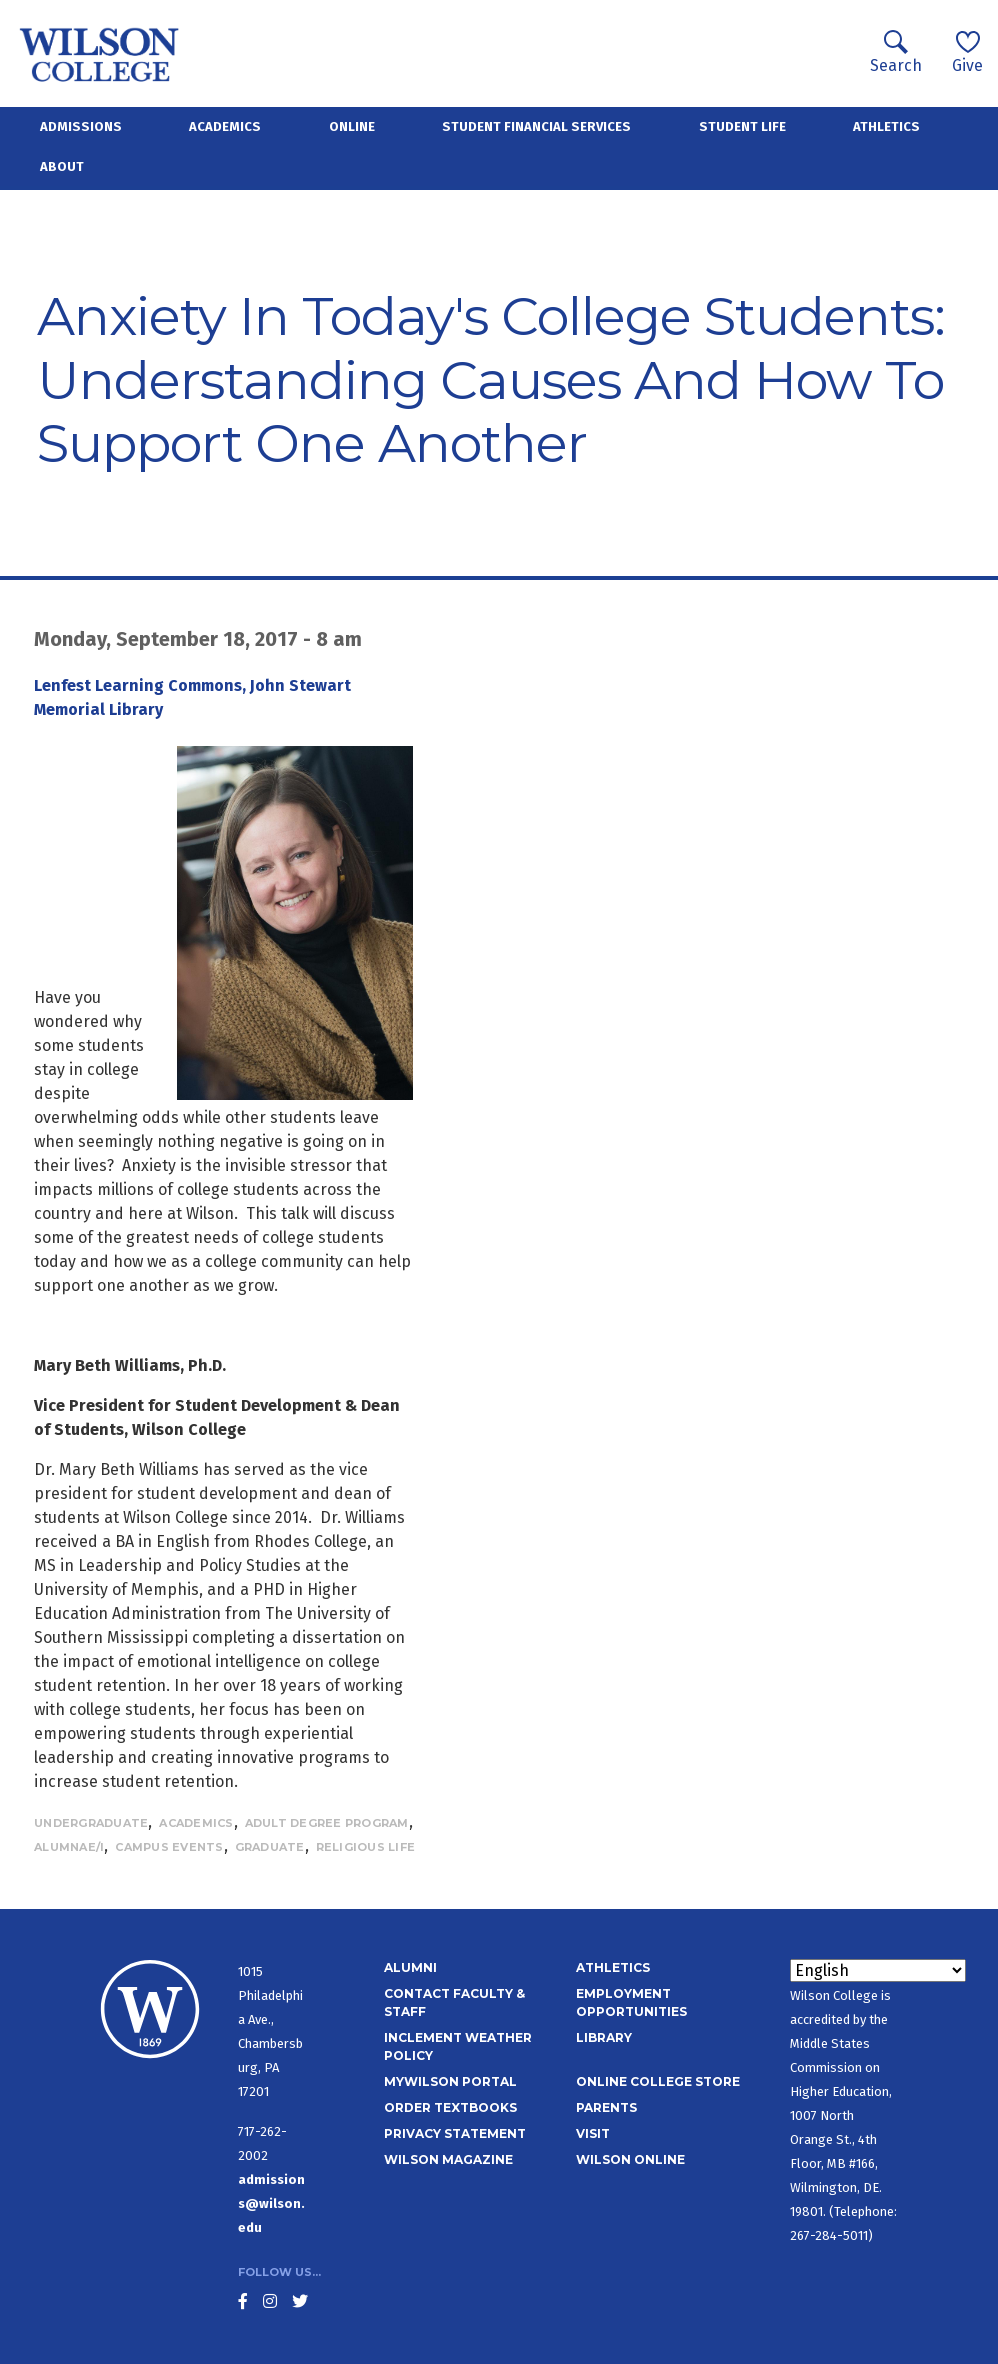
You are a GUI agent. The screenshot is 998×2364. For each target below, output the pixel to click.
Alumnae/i (69, 1847)
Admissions (81, 126)
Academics (225, 126)
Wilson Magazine (448, 2159)
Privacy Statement (455, 2133)
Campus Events (169, 1847)
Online (352, 126)
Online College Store (658, 2081)
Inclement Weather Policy (458, 2046)
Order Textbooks (450, 2107)
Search (896, 52)
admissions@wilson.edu (271, 2203)
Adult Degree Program (327, 1823)
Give (967, 52)
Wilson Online (630, 2159)
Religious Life (366, 1847)
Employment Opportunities (631, 2002)
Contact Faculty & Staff (454, 2002)
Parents (606, 2107)
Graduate (270, 1847)
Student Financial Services (536, 126)
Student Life (742, 126)
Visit (593, 2133)
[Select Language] (878, 1970)
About (62, 166)
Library (604, 2037)
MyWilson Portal (450, 2081)
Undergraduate (91, 1823)
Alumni (410, 1967)
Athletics (886, 126)
